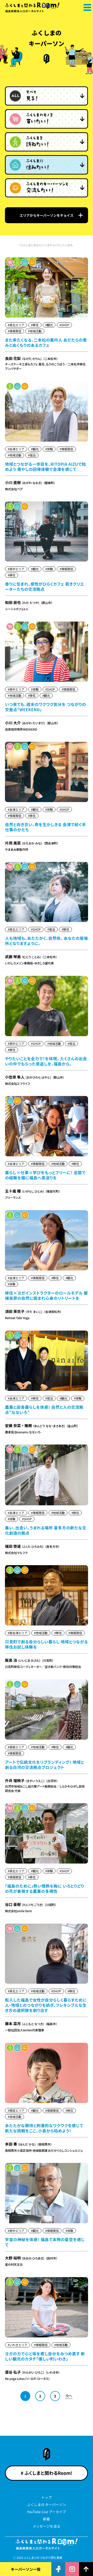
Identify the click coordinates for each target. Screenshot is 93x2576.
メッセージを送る (47, 2526)
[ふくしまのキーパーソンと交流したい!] (32, 262)
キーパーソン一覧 (26, 2569)
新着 (46, 2519)
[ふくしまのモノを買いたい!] (10, 262)
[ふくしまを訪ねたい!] (17, 262)
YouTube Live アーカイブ (46, 2511)
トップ (46, 2497)
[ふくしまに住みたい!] (25, 262)
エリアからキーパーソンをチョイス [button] (46, 215)
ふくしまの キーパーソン (46, 2504)
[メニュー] (87, 7)
